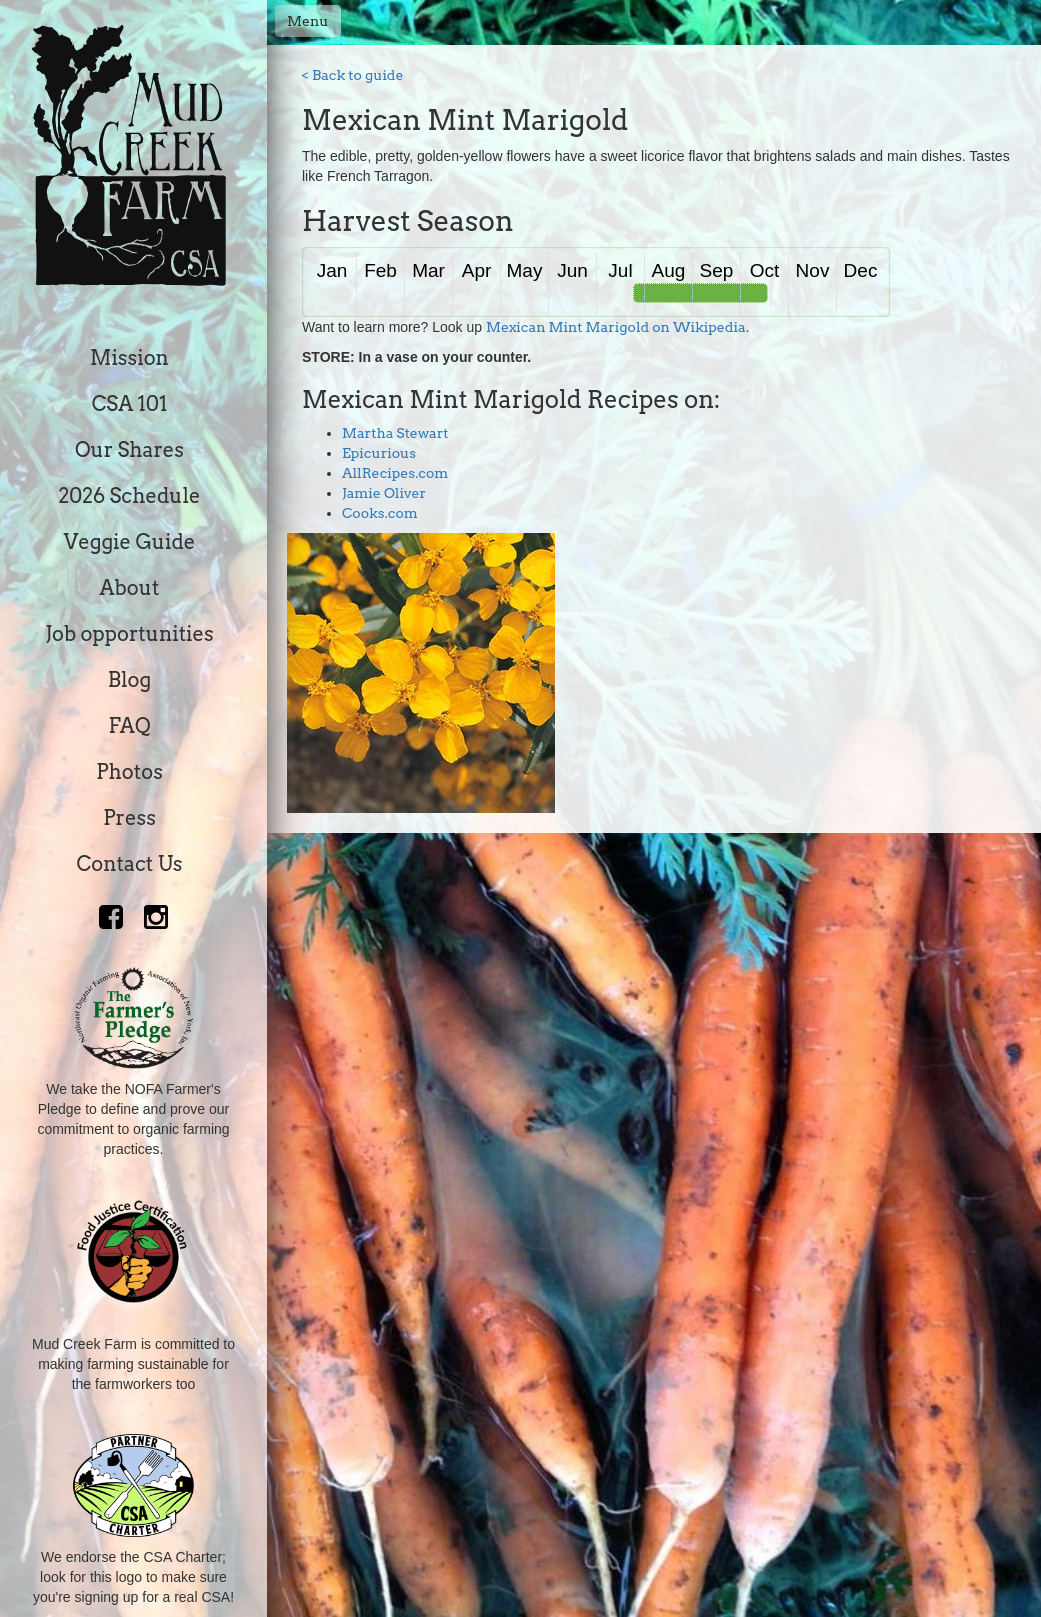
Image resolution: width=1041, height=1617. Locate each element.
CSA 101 (130, 404)
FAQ (129, 726)
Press (129, 818)
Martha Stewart (395, 433)
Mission (129, 358)
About (130, 588)
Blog (129, 680)
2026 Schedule (129, 496)
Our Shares (129, 450)
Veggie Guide (130, 542)
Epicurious (379, 453)
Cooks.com (380, 513)
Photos (129, 772)
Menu (308, 21)
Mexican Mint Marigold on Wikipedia (616, 327)
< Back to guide (353, 75)
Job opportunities (129, 634)
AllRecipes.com (395, 473)
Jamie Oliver (384, 493)
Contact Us (130, 864)
